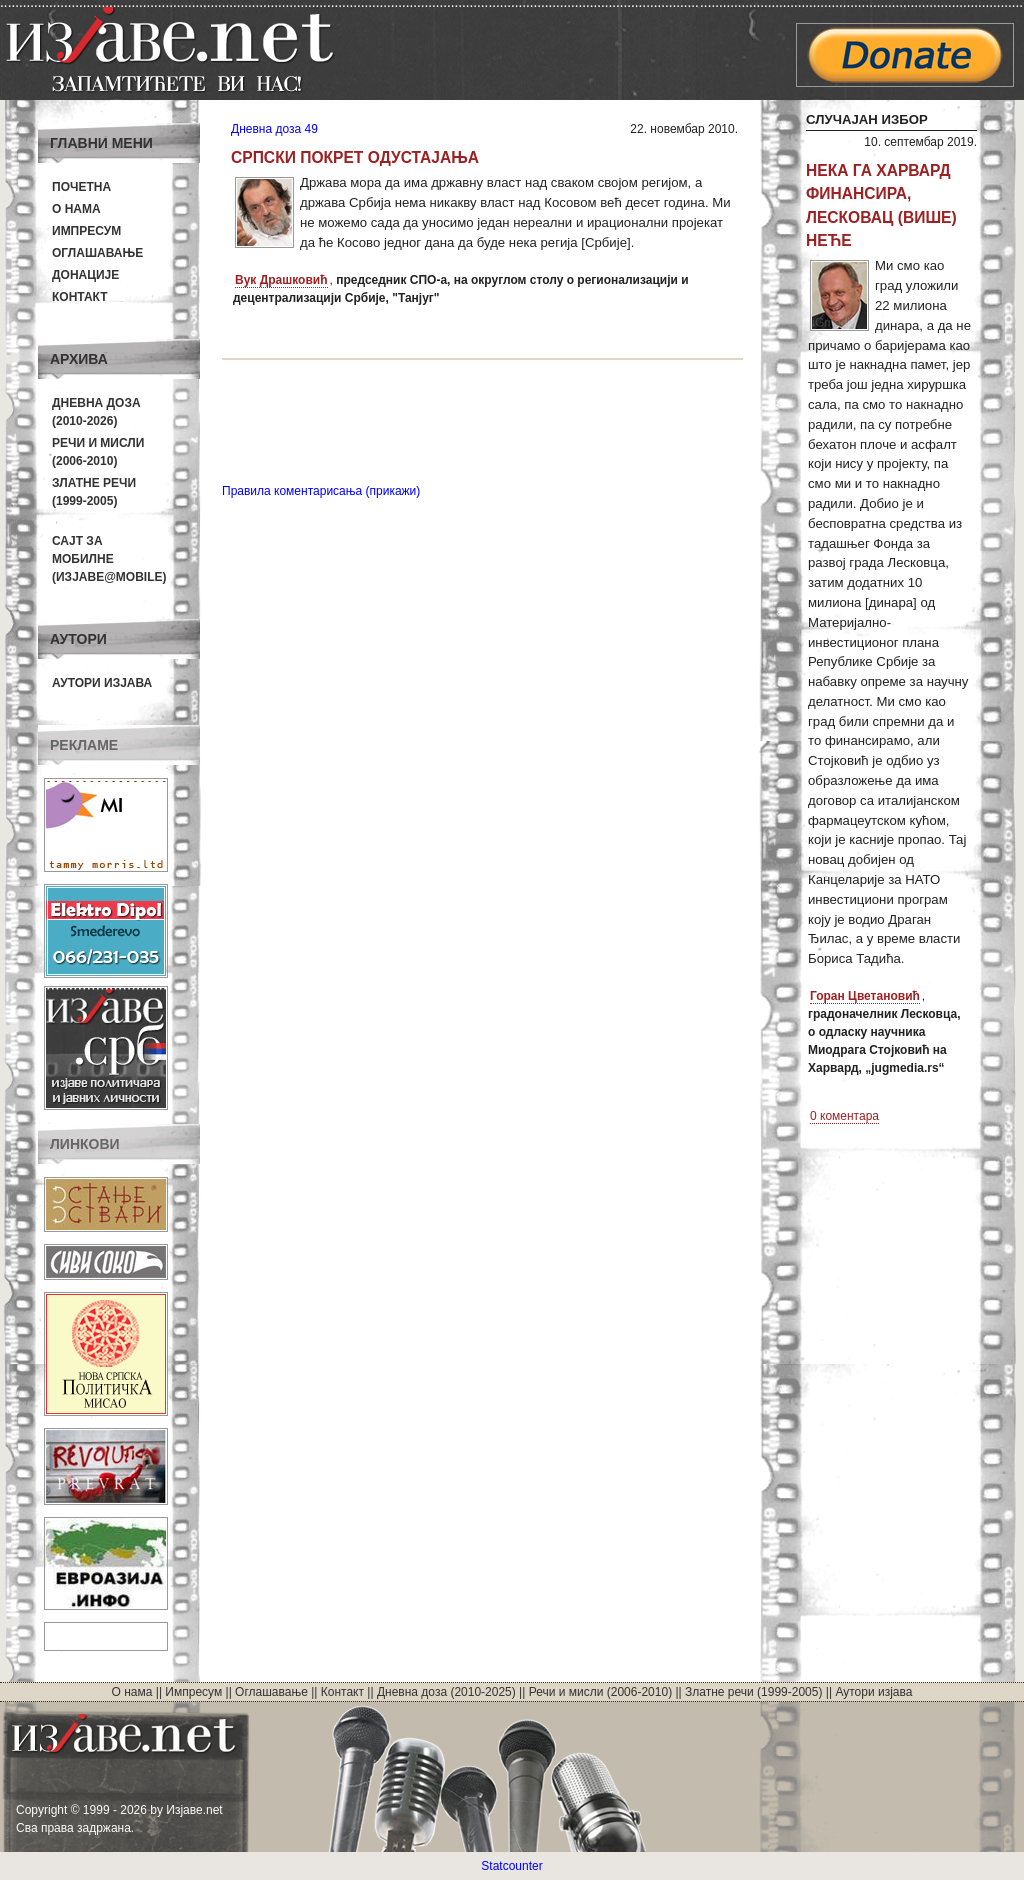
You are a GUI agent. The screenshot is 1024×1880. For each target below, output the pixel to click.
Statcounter (511, 1866)
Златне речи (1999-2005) (753, 1692)
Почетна (81, 187)
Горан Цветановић (865, 996)
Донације (85, 275)
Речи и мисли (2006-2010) (600, 1692)
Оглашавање (97, 253)
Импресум (86, 231)
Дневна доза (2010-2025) (446, 1692)
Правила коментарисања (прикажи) (321, 491)
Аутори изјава (102, 683)
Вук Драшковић (281, 280)
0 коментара (844, 1116)
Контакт (80, 297)
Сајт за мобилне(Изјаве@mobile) (109, 559)
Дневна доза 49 (274, 129)
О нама (76, 209)
